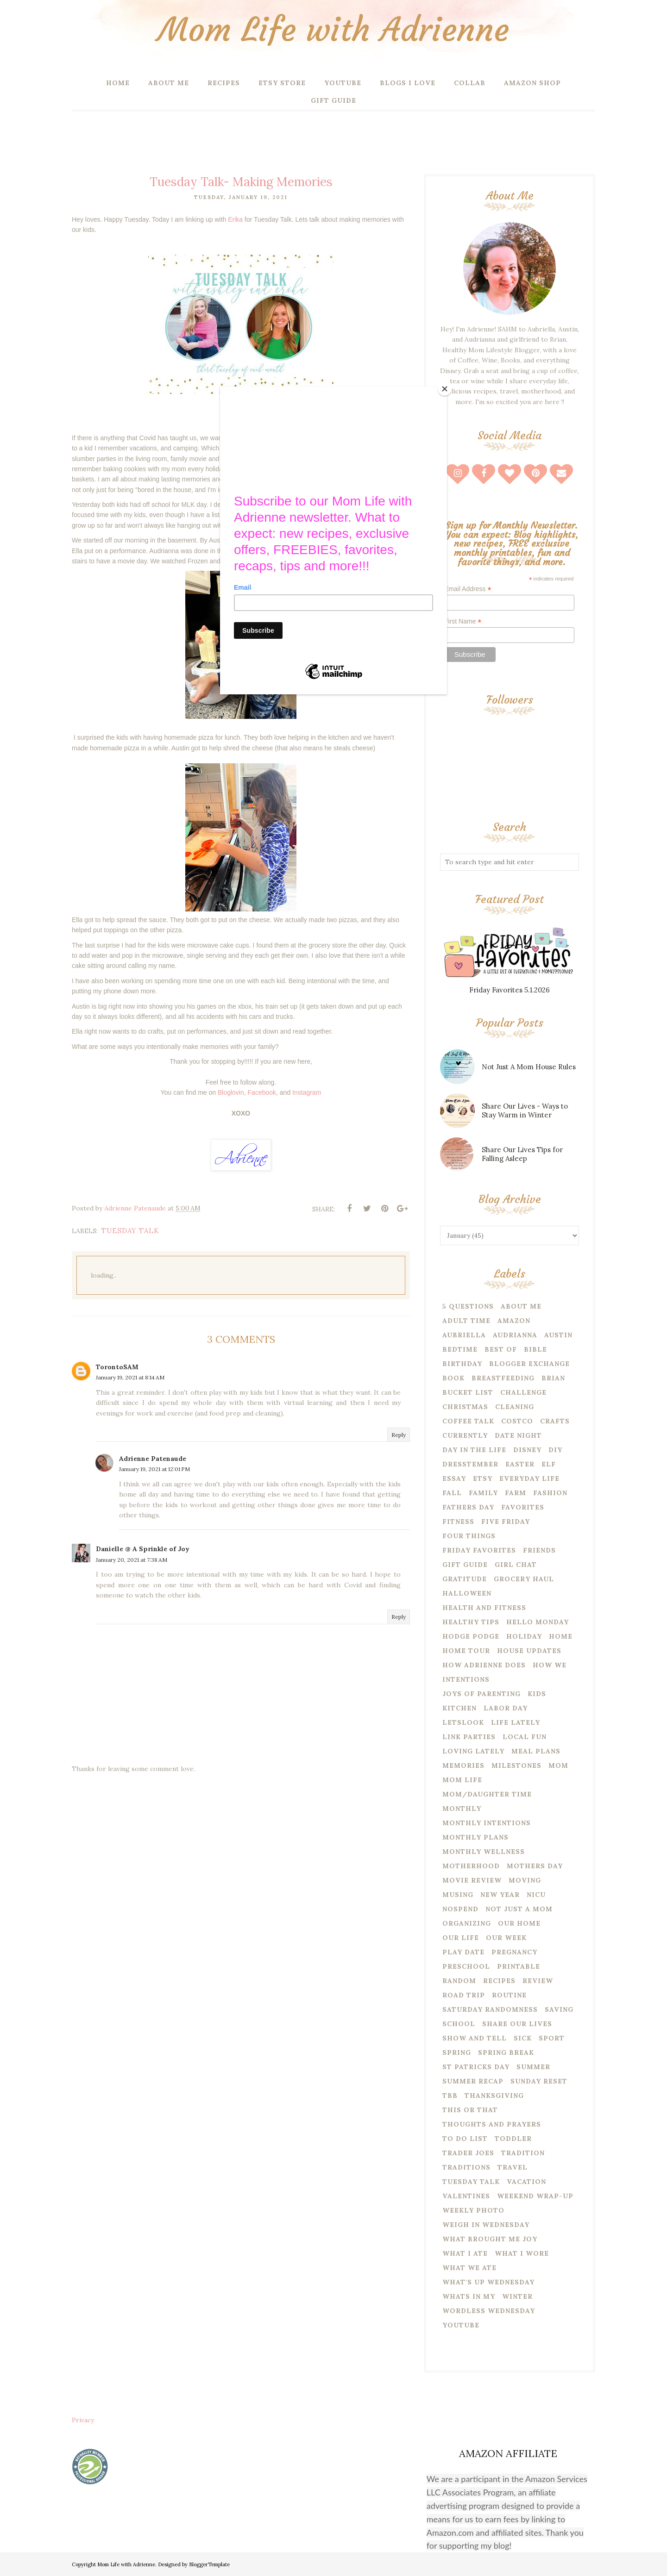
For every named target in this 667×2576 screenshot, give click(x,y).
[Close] (445, 389)
